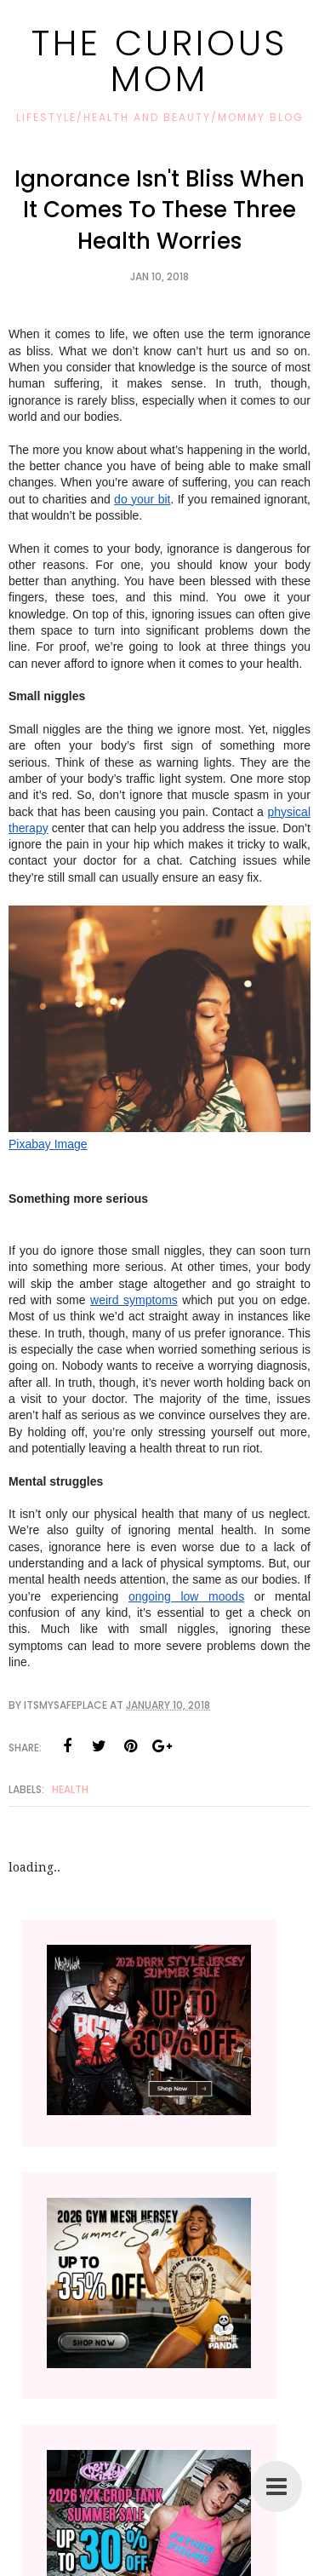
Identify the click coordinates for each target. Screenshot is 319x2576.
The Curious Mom (159, 61)
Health (70, 1789)
